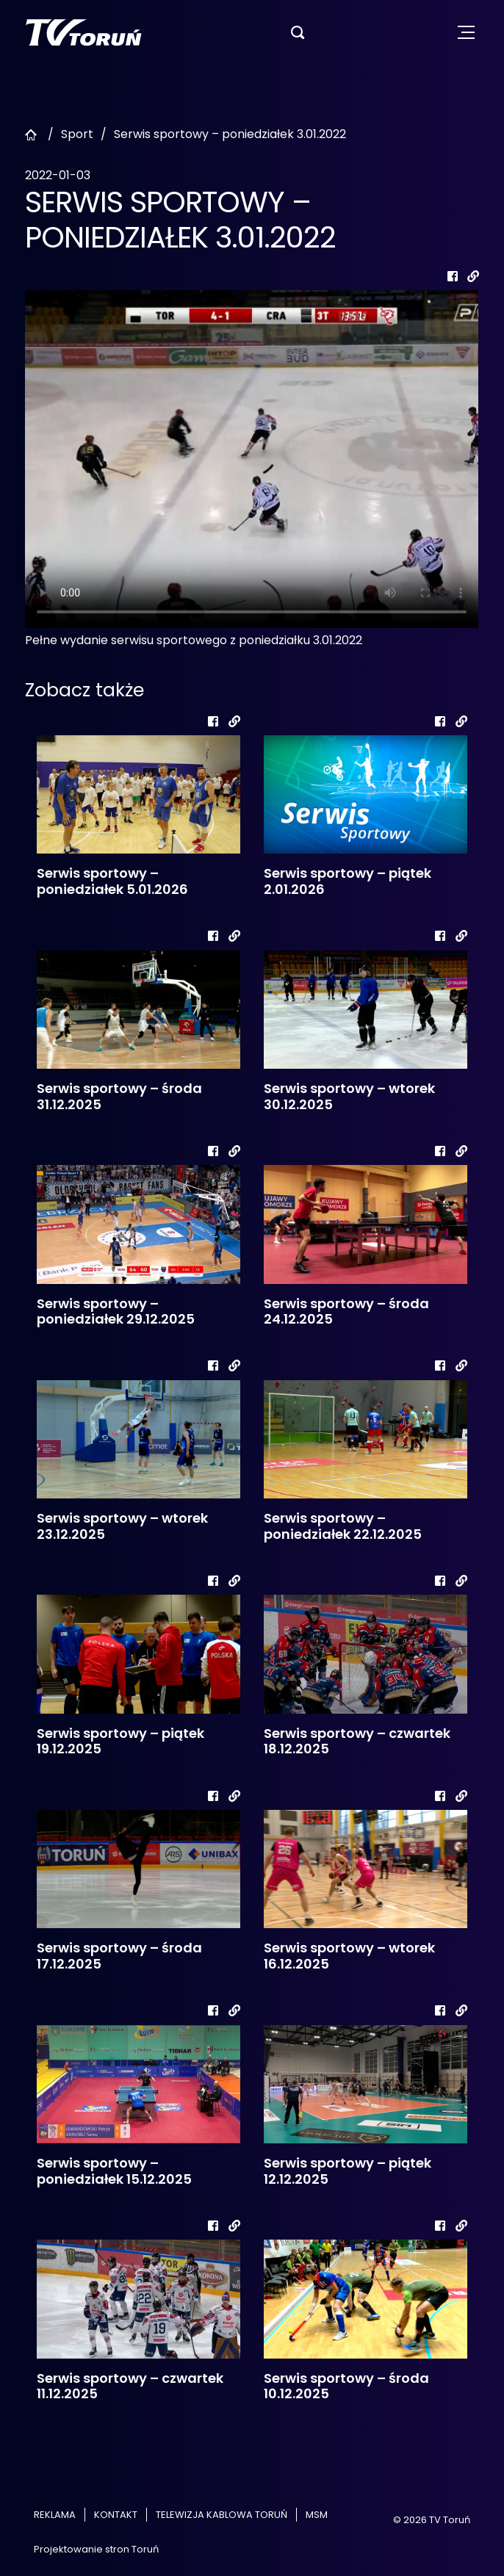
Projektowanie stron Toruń (96, 2549)
